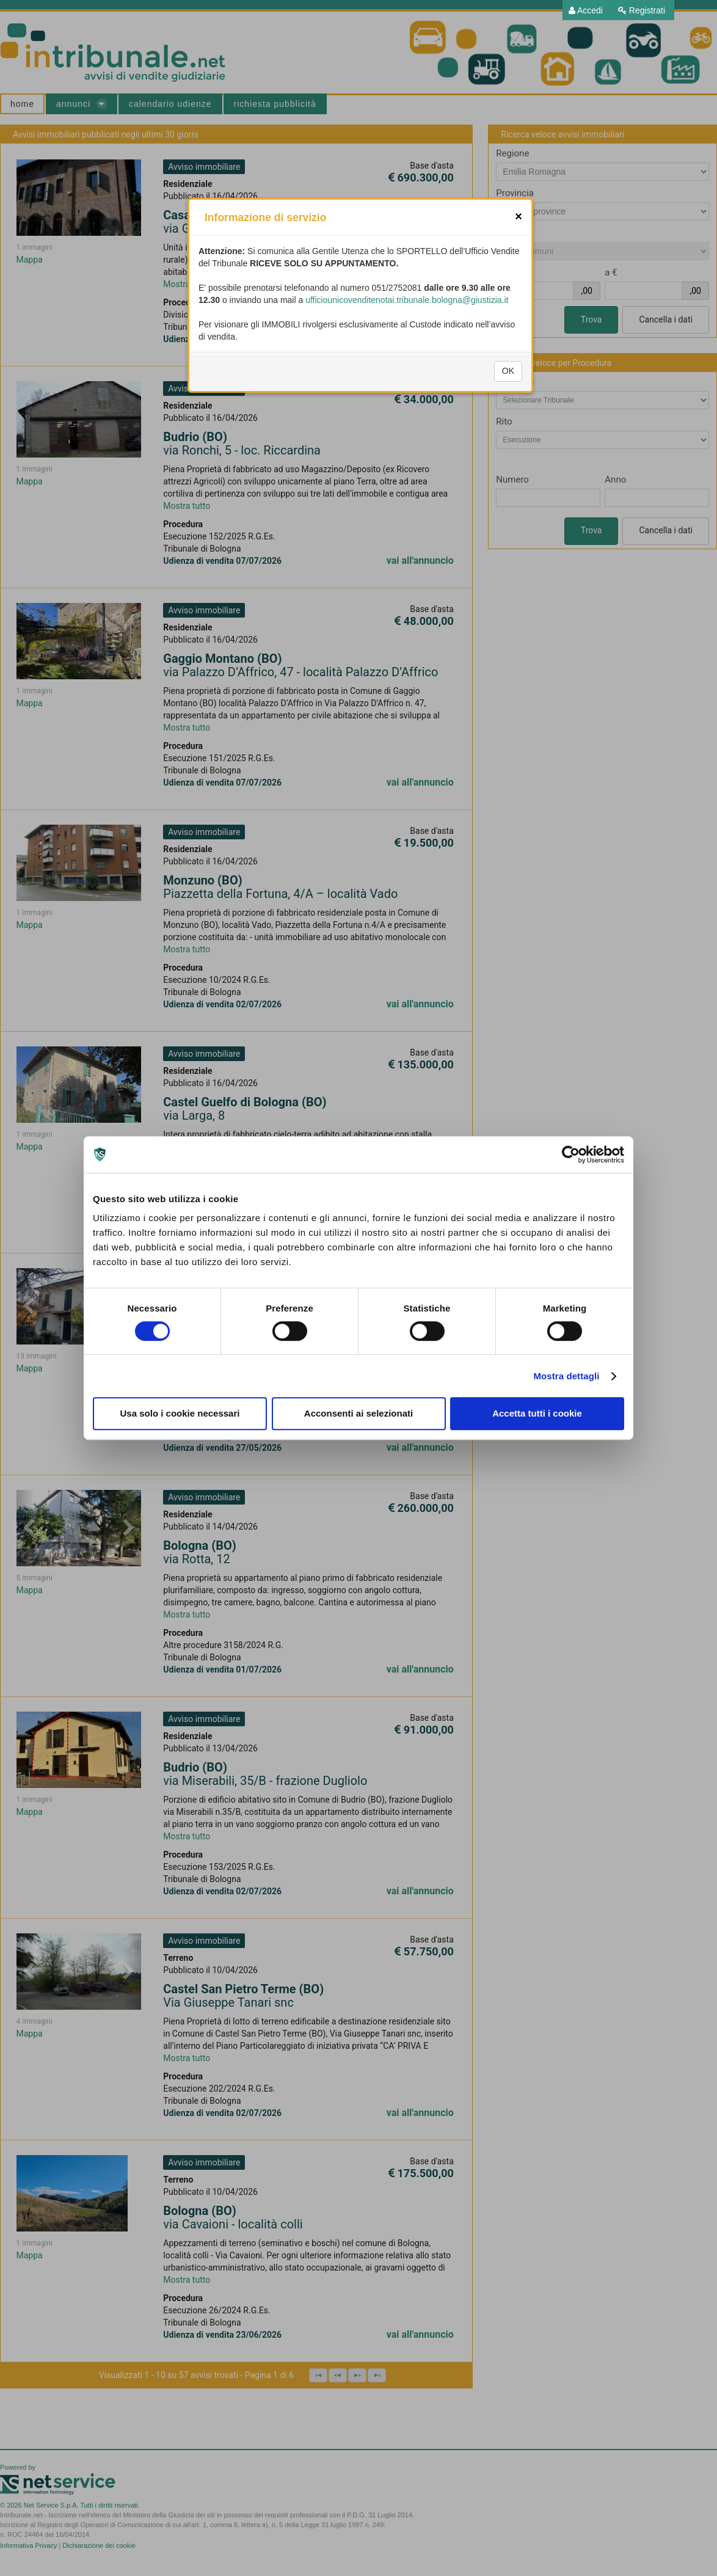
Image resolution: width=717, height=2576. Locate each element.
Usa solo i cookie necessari (180, 1413)
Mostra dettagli (566, 1376)
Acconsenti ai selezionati (358, 1413)
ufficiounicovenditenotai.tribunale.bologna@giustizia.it (406, 360)
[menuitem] (585, 10)
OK (508, 431)
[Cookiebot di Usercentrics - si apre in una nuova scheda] (570, 1154)
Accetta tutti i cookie (537, 1413)
